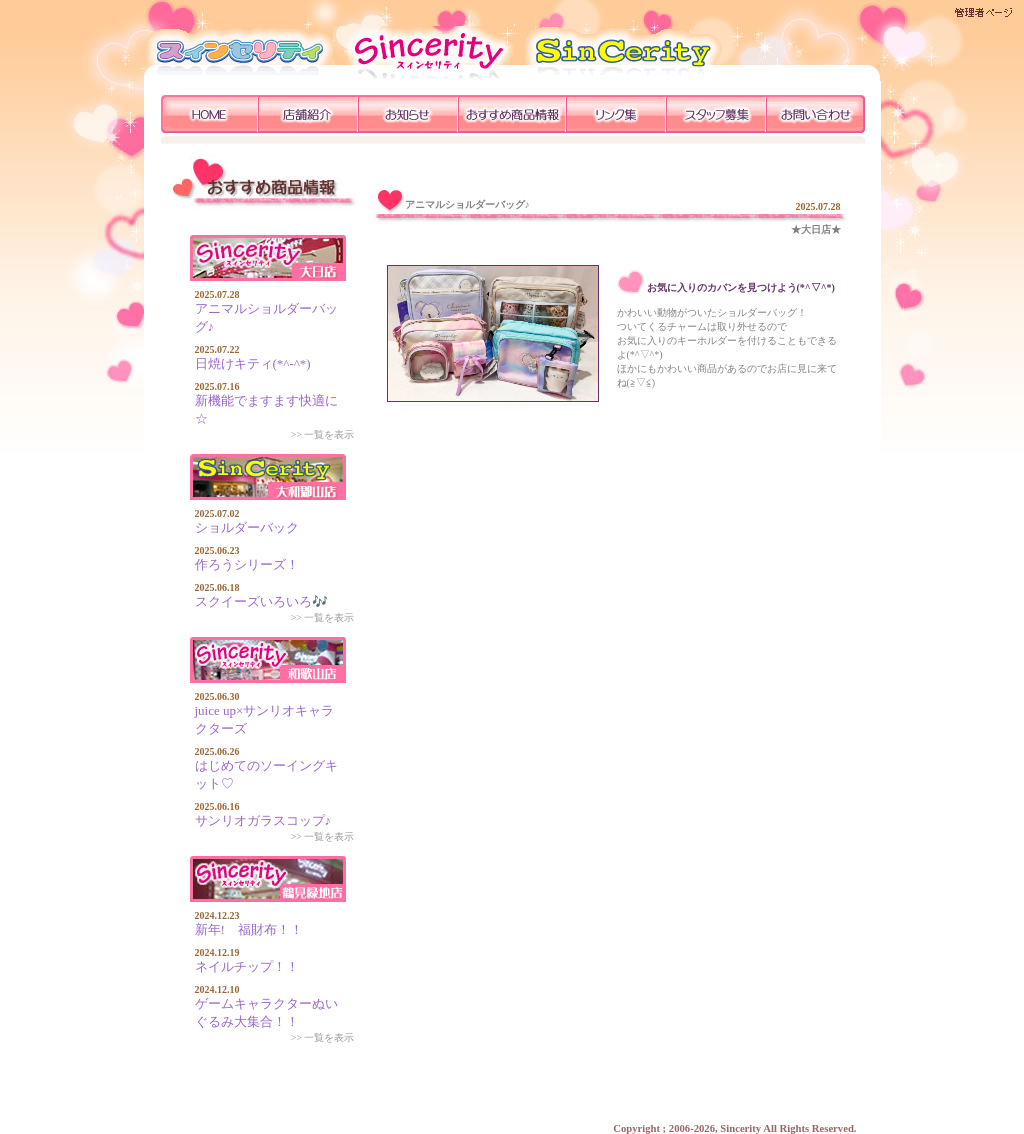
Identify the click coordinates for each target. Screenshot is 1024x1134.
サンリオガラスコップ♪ (263, 820)
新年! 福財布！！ (249, 929)
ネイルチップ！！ (247, 966)
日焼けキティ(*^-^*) (253, 363)
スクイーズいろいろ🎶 (261, 601)
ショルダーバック (247, 527)
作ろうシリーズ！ (247, 564)
